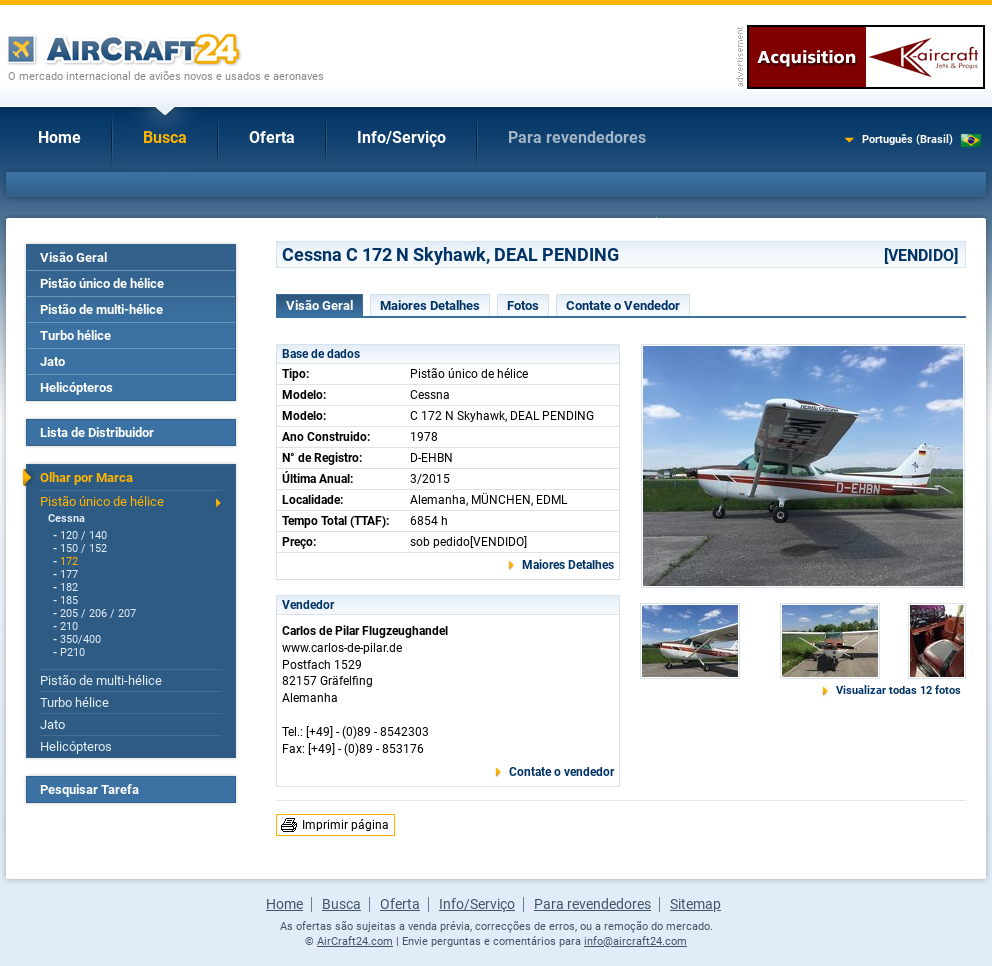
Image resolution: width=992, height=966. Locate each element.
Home (59, 137)
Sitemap (695, 904)
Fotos (523, 305)
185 (69, 600)
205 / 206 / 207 (98, 613)
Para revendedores (577, 137)
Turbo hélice (75, 335)
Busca (165, 137)
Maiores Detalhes (430, 305)
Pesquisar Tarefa (89, 789)
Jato (52, 361)
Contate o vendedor (561, 772)
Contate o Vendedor (623, 305)
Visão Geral (73, 257)
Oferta (272, 137)
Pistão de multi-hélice (101, 309)
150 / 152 (83, 548)
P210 (72, 652)
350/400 (80, 639)
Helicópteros (76, 387)
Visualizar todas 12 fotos (898, 690)
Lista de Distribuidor (97, 432)
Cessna (66, 518)
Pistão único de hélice (102, 283)
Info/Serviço (401, 137)
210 (69, 626)
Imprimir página (345, 825)
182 (69, 587)
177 (69, 574)
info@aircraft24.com (635, 941)
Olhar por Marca (86, 477)
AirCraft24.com (355, 941)
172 (69, 561)
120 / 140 (83, 535)
